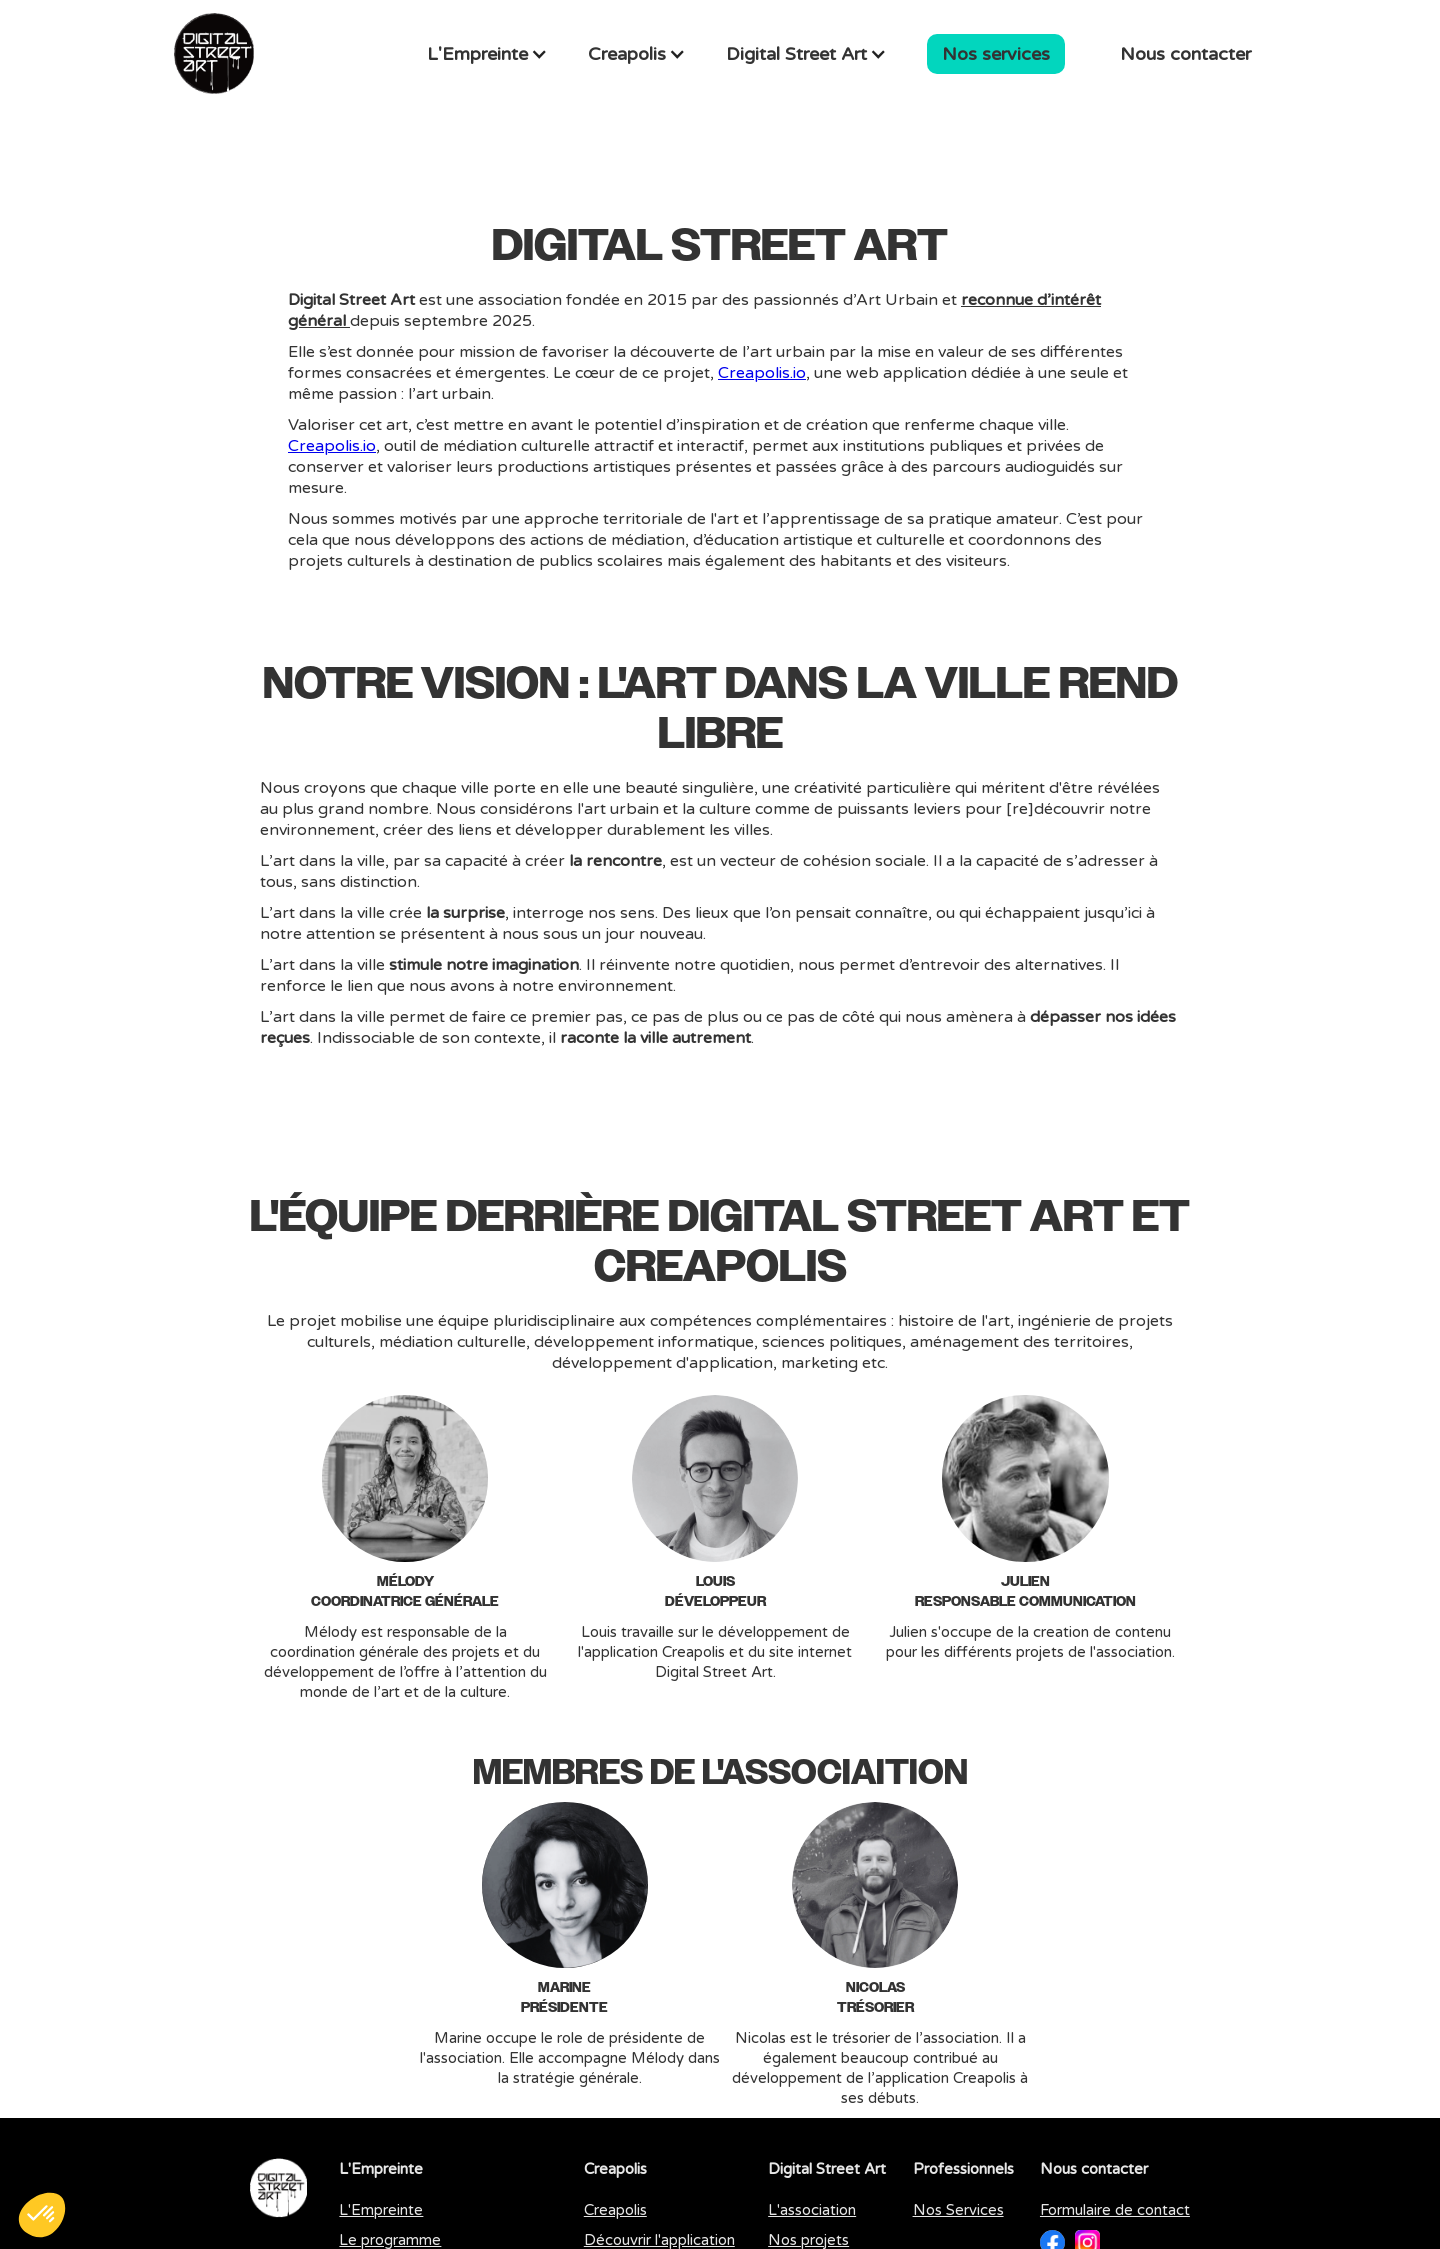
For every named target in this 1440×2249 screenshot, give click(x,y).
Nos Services (958, 2210)
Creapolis (615, 2210)
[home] (214, 53)
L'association (812, 2210)
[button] (487, 54)
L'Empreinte (381, 2210)
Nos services (996, 54)
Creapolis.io (762, 373)
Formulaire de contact (1115, 2210)
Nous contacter (1185, 54)
